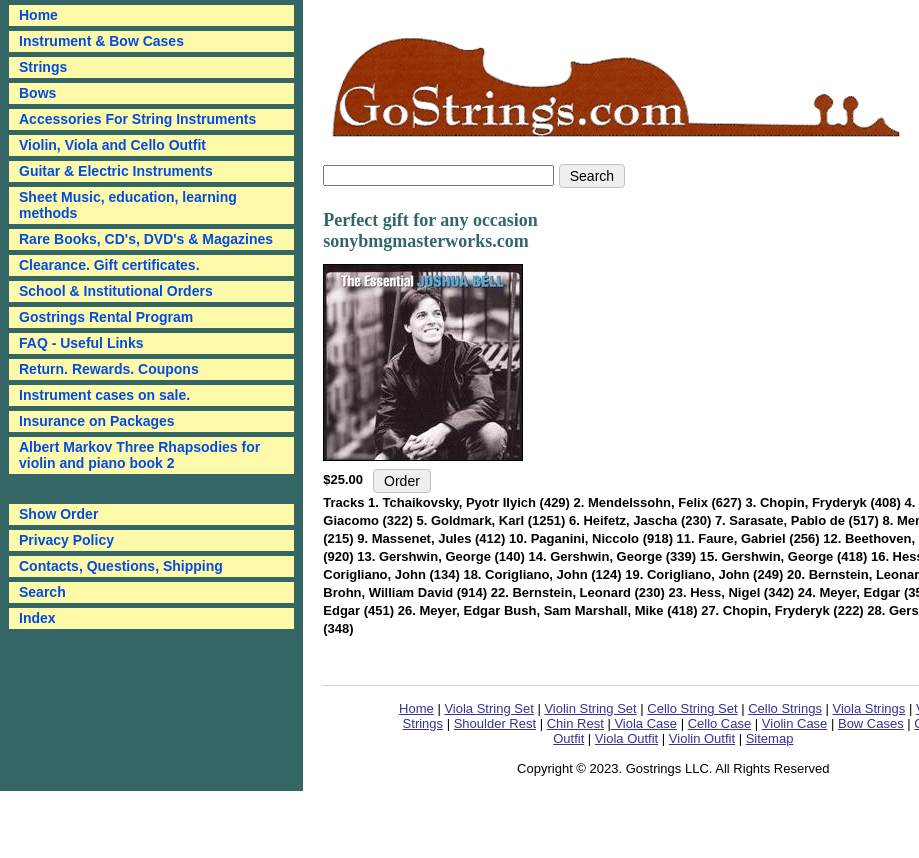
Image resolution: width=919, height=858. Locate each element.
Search (42, 592)
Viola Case (644, 723)
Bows (37, 93)
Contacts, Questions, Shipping (121, 566)
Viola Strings (869, 708)
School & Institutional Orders (116, 291)
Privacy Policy (66, 540)
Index (37, 618)
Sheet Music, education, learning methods (128, 205)
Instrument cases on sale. (104, 395)
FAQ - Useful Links (81, 343)
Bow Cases (871, 723)
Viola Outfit (626, 738)
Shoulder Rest (495, 723)
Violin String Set (590, 708)
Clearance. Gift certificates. (109, 265)
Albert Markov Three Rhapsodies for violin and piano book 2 (139, 455)
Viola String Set (488, 708)
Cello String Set (692, 708)
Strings (43, 67)
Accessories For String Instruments (137, 119)
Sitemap (770, 738)
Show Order (58, 514)
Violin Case (795, 723)
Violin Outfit (702, 738)
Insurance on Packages (97, 421)
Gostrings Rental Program (106, 317)
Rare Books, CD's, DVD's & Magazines (146, 239)
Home (416, 708)
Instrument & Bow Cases (101, 41)
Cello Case (720, 723)
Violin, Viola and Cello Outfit (112, 145)
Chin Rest (575, 723)
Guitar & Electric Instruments (116, 171)
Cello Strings (785, 708)
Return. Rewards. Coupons (109, 369)
